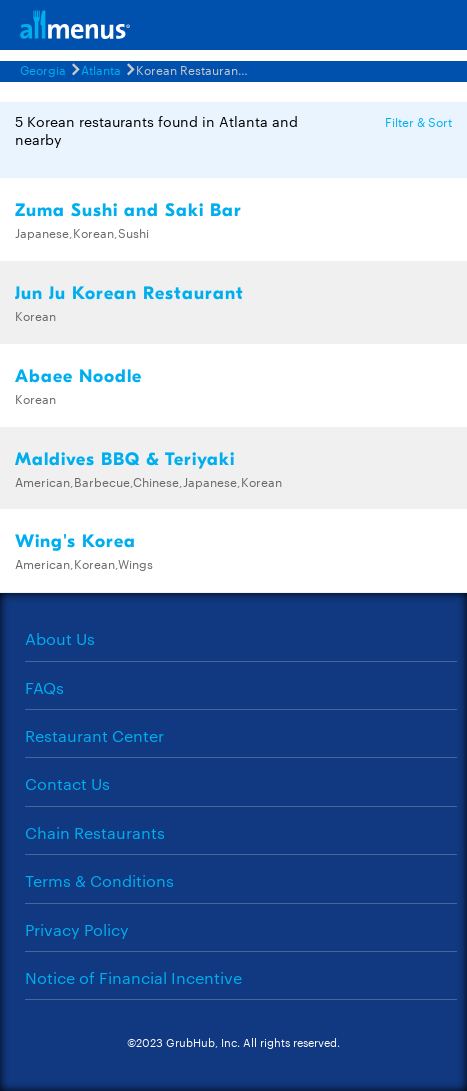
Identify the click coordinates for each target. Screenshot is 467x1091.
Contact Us (67, 783)
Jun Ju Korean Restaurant (129, 293)
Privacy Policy (77, 929)
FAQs (44, 687)
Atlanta (101, 69)
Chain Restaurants (95, 832)
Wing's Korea (75, 541)
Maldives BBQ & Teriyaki (125, 459)
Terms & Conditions (99, 880)
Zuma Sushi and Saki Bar (128, 210)
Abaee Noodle (78, 376)
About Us (60, 638)
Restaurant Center (94, 735)
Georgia (43, 69)
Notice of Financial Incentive (133, 977)
